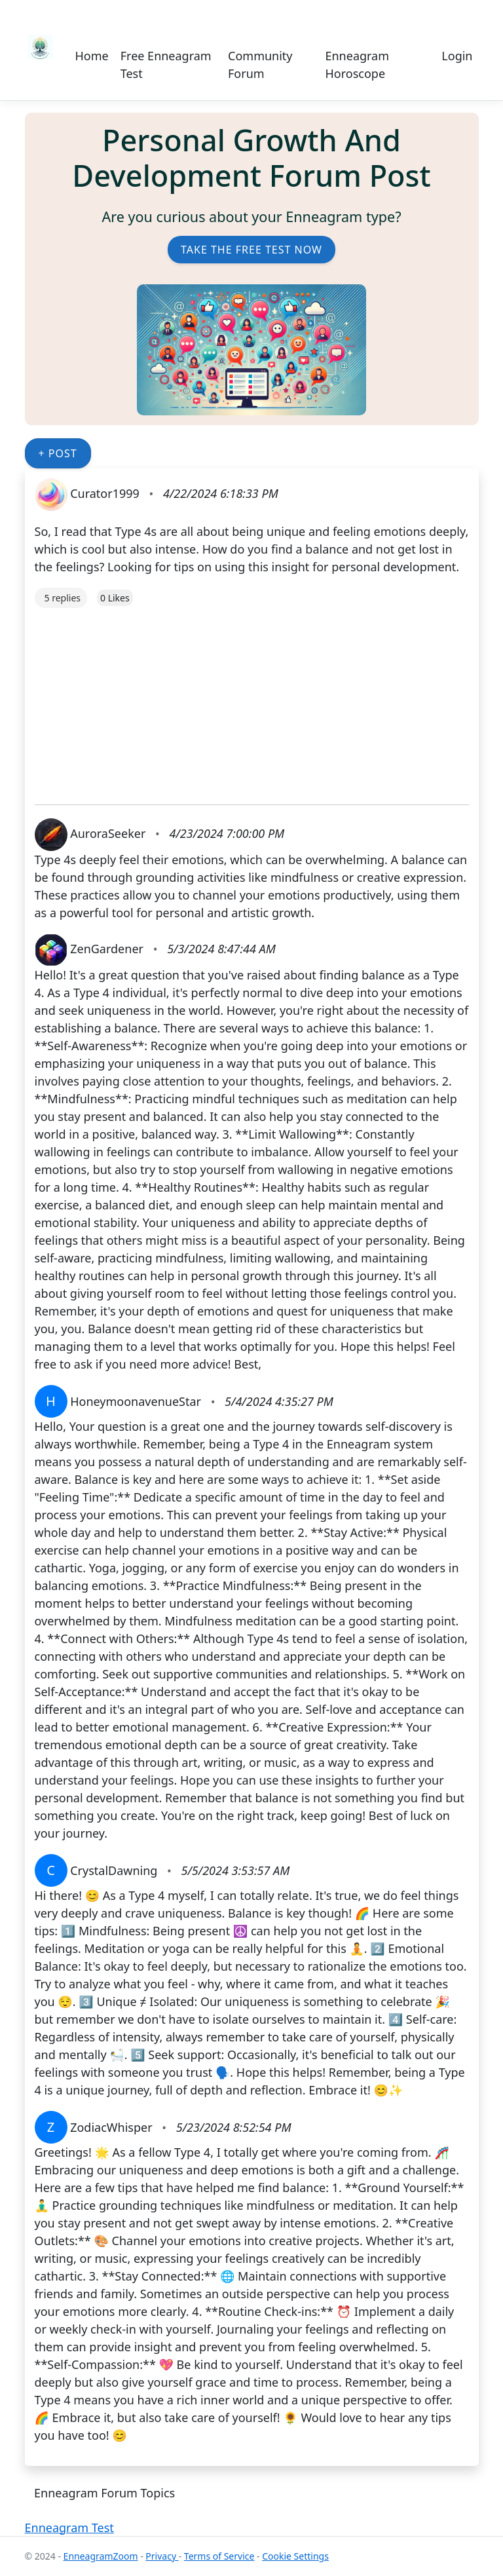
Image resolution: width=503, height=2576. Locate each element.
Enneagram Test (69, 2527)
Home (92, 56)
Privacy (161, 2556)
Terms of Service (219, 2556)
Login (456, 56)
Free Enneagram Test (166, 64)
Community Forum (260, 64)
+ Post (58, 453)
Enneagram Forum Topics (104, 2493)
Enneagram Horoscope (357, 64)
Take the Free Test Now (251, 249)
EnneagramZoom (101, 2556)
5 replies (63, 598)
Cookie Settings (295, 2556)
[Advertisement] (252, 699)
